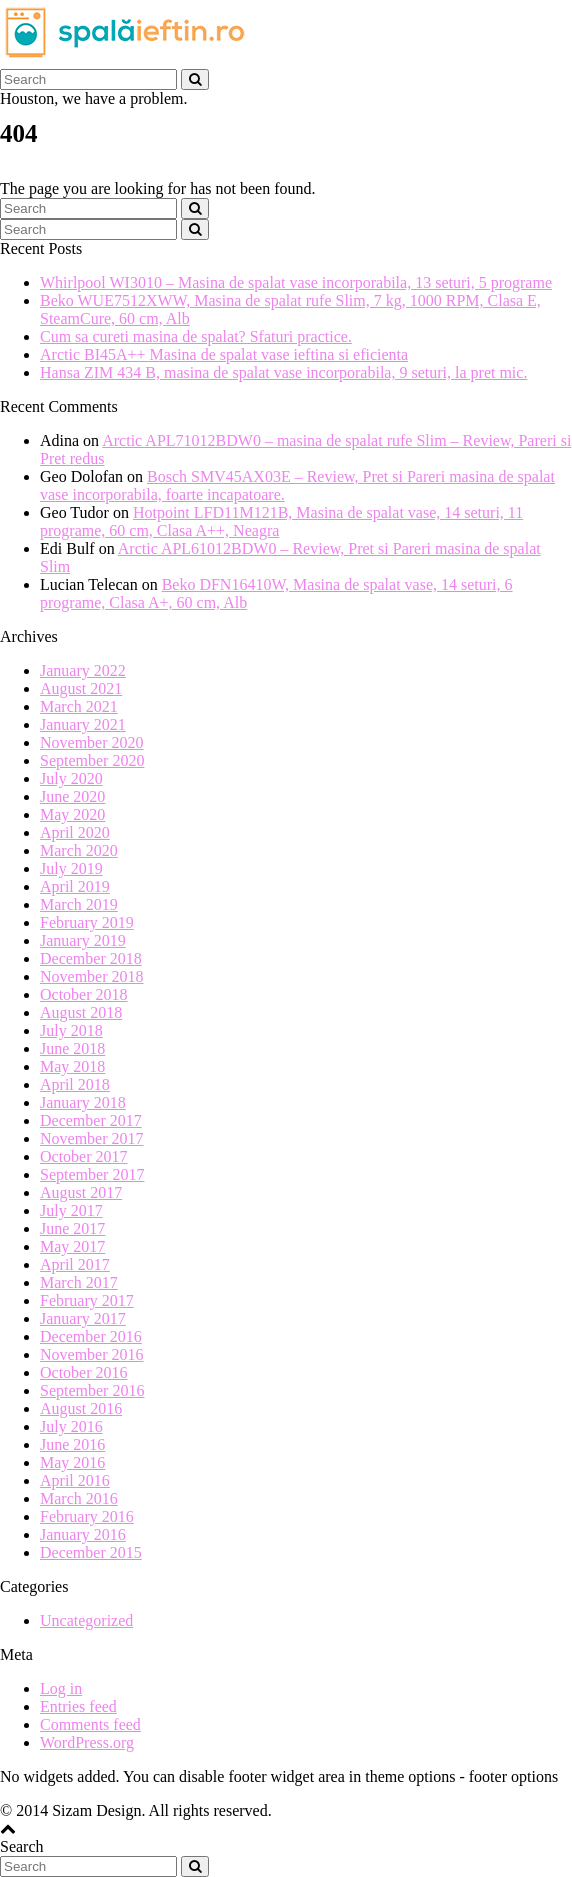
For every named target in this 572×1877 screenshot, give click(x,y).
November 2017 (92, 1138)
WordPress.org (87, 1742)
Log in (61, 1688)
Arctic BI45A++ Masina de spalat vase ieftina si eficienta (224, 354)
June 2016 (72, 1444)
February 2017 (87, 1300)
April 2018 (75, 1084)
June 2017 (72, 1228)
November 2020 (92, 742)
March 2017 (79, 1282)
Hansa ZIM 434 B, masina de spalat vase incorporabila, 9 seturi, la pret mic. (283, 372)
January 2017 (83, 1318)
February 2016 (87, 1516)
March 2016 (79, 1498)
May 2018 (72, 1066)
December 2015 (91, 1552)
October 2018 (84, 994)
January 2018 (83, 1102)
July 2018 (71, 1030)
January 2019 (83, 940)
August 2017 (81, 1192)
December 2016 (91, 1336)
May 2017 (72, 1246)
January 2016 (83, 1534)
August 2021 (81, 688)
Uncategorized (86, 1620)
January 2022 (83, 670)
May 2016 (72, 1462)
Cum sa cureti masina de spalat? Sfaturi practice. (196, 336)
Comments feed (90, 1724)
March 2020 (79, 850)
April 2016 (75, 1480)
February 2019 (87, 922)
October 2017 (84, 1156)
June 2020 (72, 796)
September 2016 (92, 1390)
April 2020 (75, 832)
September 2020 (92, 760)
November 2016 (92, 1354)
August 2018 (81, 1012)
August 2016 (81, 1408)
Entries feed (78, 1706)
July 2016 (71, 1426)
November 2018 (92, 976)
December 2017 (91, 1120)
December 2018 (91, 958)
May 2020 (72, 814)
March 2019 (79, 904)
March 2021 (79, 706)
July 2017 (71, 1210)
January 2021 (83, 724)
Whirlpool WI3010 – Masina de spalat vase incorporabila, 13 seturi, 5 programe (296, 282)
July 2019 (71, 868)
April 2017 (75, 1264)
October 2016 (84, 1372)
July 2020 (71, 778)
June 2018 (72, 1048)
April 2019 (75, 886)
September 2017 (92, 1174)
